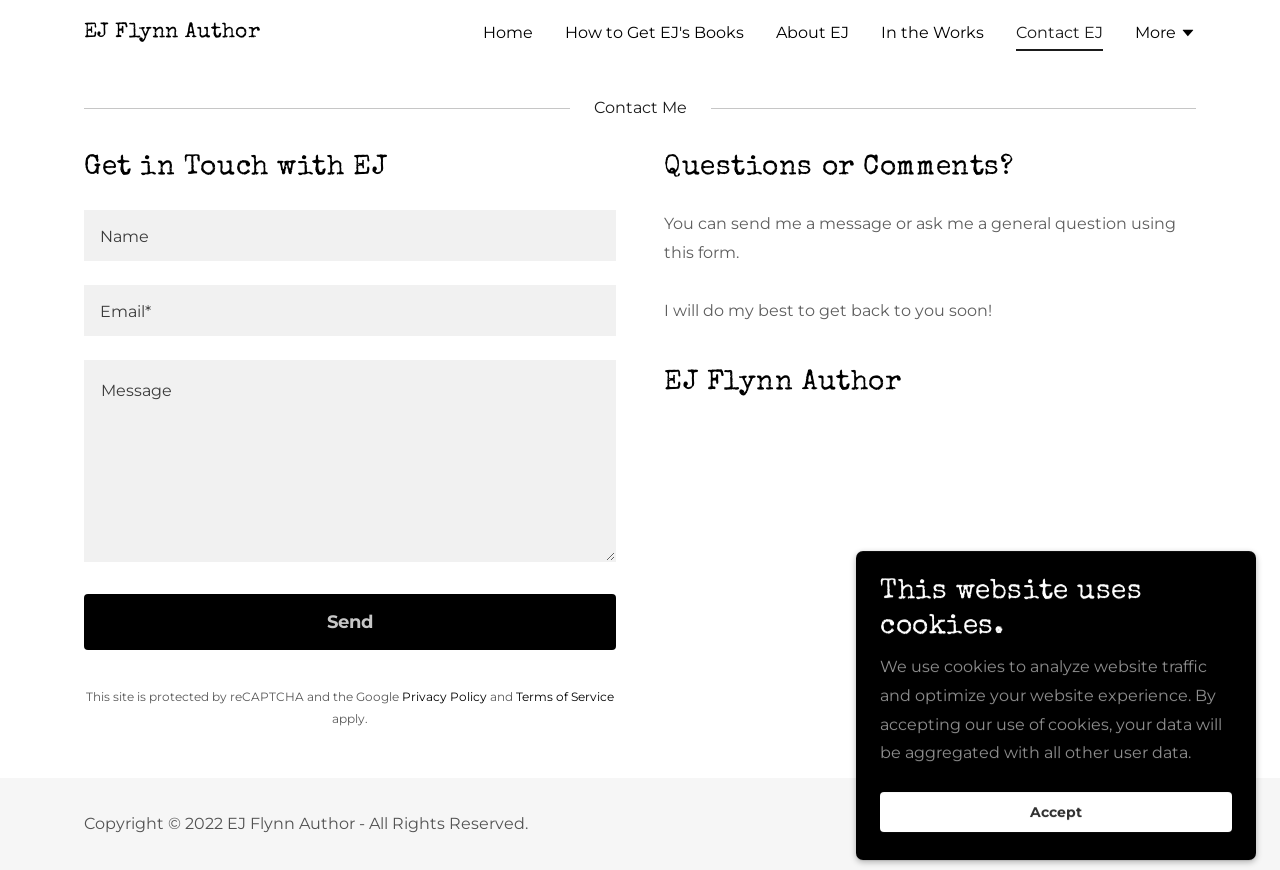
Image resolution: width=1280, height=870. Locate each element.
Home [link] (508, 32)
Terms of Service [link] (565, 696)
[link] (172, 31)
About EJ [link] (812, 32)
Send (350, 622)
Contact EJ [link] (1059, 32)
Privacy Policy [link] (444, 696)
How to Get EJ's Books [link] (654, 32)
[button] (1165, 35)
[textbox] (350, 235)
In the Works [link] (932, 32)
